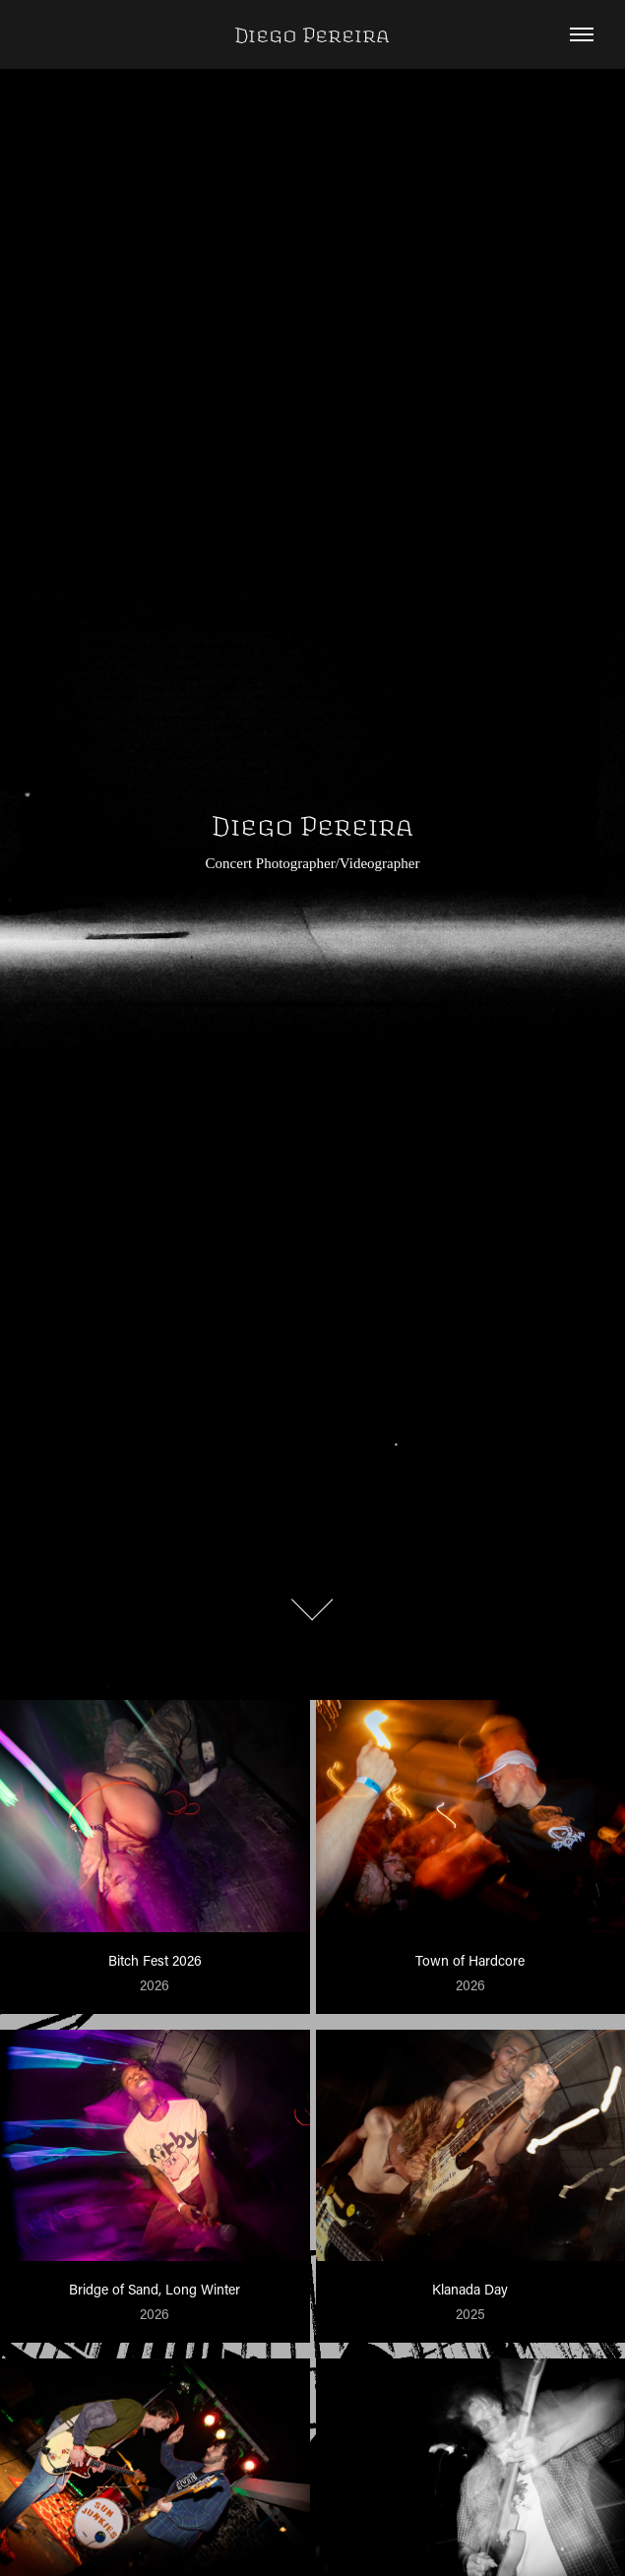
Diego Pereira (312, 34)
